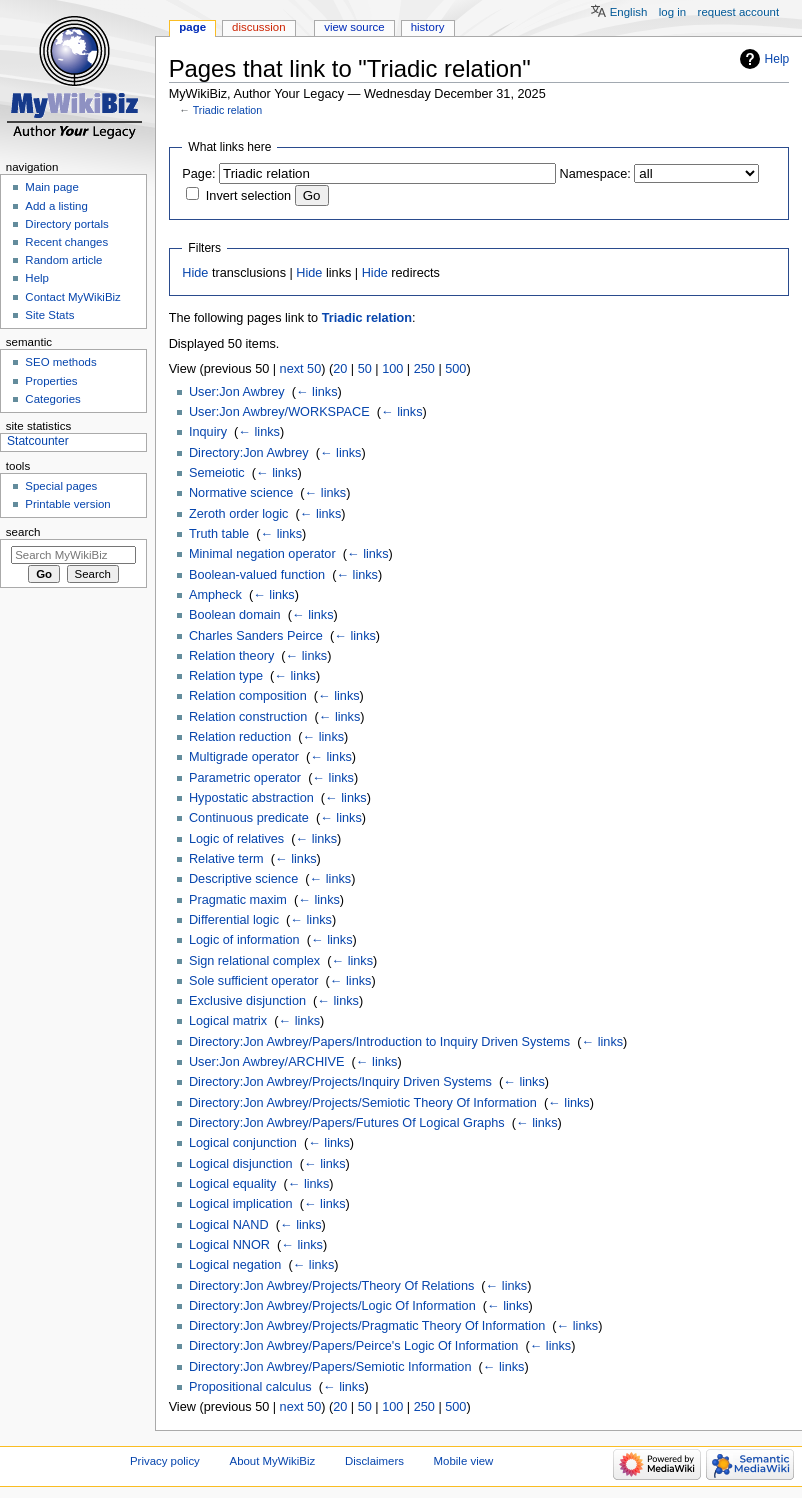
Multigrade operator (244, 757)
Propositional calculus (250, 1387)
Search (23, 532)
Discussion (258, 27)
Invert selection (248, 196)
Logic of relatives (236, 839)
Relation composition (248, 696)
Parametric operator (245, 778)
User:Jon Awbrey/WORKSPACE (279, 412)
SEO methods (60, 362)
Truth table (219, 534)
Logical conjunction (243, 1143)
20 (340, 369)
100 (392, 369)
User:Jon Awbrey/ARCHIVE (267, 1062)
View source (354, 27)
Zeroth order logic (238, 514)
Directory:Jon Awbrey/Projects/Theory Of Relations (331, 1286)
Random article (63, 260)
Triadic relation (228, 110)
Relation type (226, 676)
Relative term (226, 859)
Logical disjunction (241, 1164)
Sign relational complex (254, 961)
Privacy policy (165, 1461)
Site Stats (49, 315)
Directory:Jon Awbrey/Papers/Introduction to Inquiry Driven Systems (379, 1042)
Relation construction (248, 717)
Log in (672, 12)
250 (424, 369)
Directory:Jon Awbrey (249, 453)
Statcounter (38, 441)
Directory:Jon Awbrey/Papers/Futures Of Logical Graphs (347, 1123)
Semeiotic (217, 473)
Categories (52, 399)
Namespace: (595, 174)
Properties (51, 381)
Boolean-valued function (257, 575)
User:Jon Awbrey (237, 392)
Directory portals (66, 224)
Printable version (67, 504)
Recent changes (66, 242)
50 (365, 369)
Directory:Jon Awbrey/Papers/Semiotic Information (330, 1367)
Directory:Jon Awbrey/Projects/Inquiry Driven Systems (340, 1082)
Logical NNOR (229, 1245)
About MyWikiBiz (273, 1461)
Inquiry (208, 432)
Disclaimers (374, 1461)
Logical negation (235, 1265)
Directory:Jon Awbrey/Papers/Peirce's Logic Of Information (353, 1346)
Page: (198, 174)
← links (317, 392)
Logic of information (244, 940)
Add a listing (56, 206)
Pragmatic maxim (238, 900)
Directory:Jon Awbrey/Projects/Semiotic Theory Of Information (363, 1103)
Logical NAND (229, 1225)
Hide (195, 273)
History (428, 27)
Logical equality (232, 1184)
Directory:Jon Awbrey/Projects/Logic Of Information (332, 1306)
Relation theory (231, 656)
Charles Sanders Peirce (256, 636)
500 (455, 369)
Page (192, 27)
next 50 (301, 369)
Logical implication (241, 1204)
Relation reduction (240, 737)
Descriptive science (243, 879)
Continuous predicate (249, 818)
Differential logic (234, 920)
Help (777, 59)
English (629, 12)
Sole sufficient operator (254, 981)
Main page (52, 187)
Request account (739, 12)
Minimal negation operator (262, 554)
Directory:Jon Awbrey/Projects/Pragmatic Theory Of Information (367, 1326)
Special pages (61, 486)
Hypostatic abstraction (251, 798)
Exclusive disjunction (247, 1001)
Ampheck (215, 595)
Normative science (241, 493)
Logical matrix (228, 1021)
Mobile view (464, 1461)
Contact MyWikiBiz (72, 297)
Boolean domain (235, 615)
